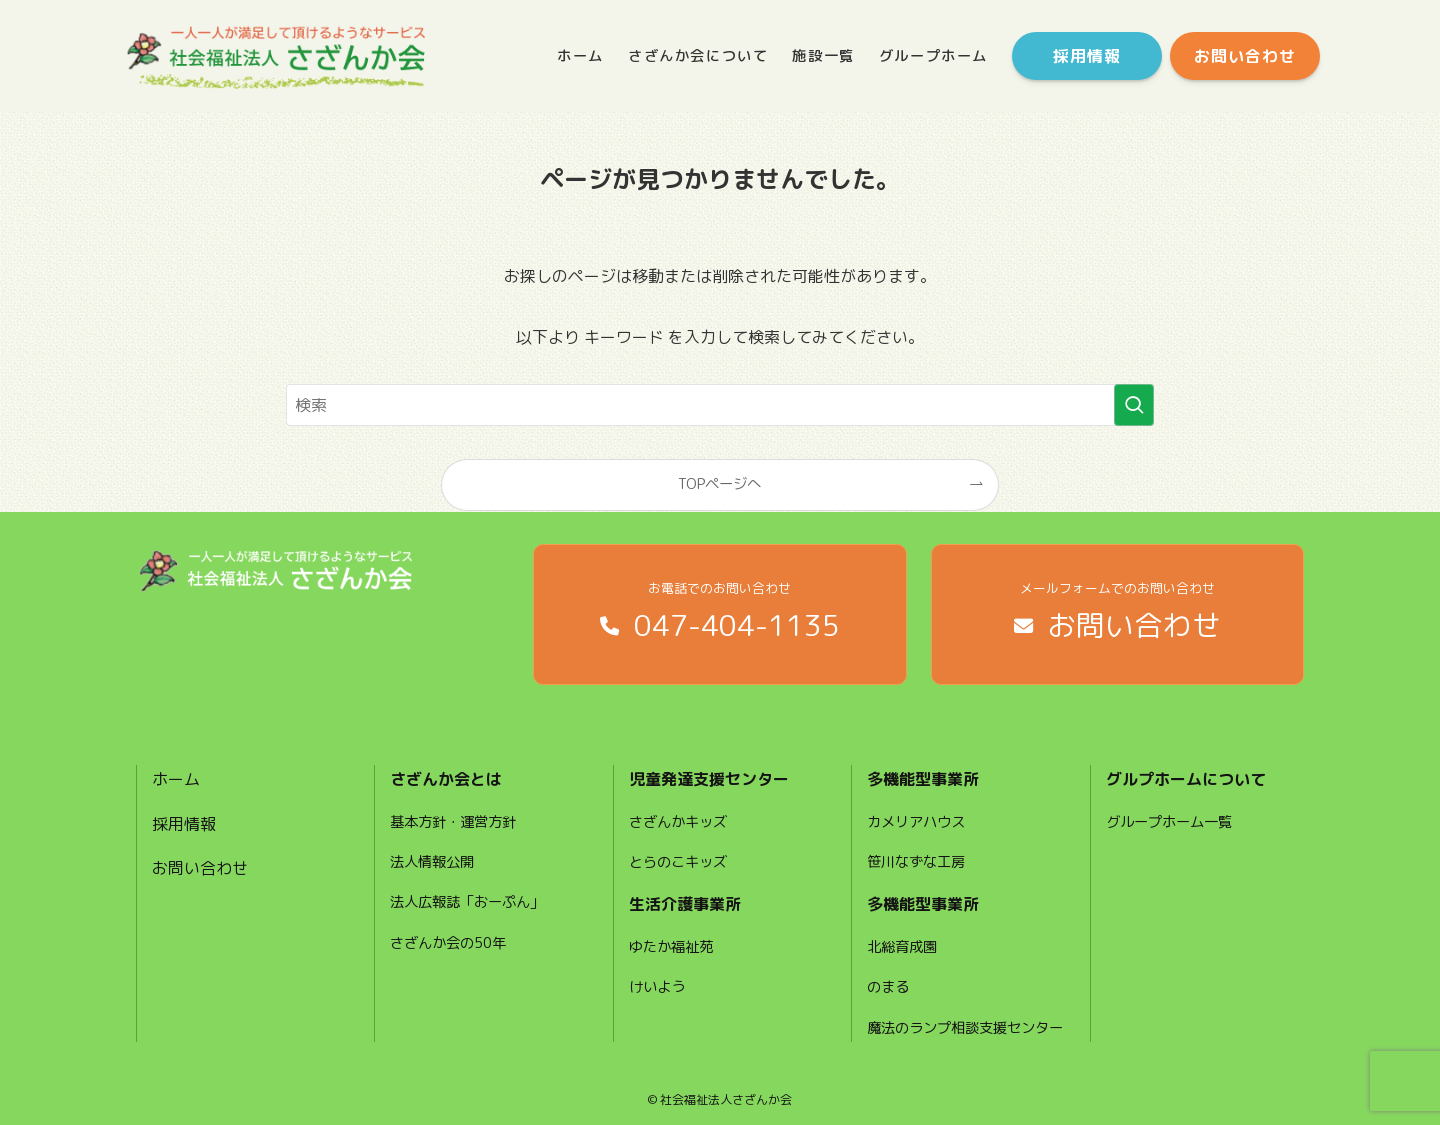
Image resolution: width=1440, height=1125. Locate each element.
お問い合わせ (200, 868)
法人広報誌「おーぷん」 (467, 902)
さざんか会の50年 (448, 943)
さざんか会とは (446, 779)
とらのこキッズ (678, 862)
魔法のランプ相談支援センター (965, 1028)
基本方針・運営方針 (453, 822)
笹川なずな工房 (916, 862)
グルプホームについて (1186, 779)
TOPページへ (719, 484)
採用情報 (184, 824)
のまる (888, 987)
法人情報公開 (432, 862)
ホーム (176, 779)
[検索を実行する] (1134, 405)
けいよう (657, 987)
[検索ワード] (720, 405)
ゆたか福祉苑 (671, 947)
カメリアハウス (916, 822)
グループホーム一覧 (1169, 822)
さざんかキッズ (678, 822)
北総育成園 (902, 947)
